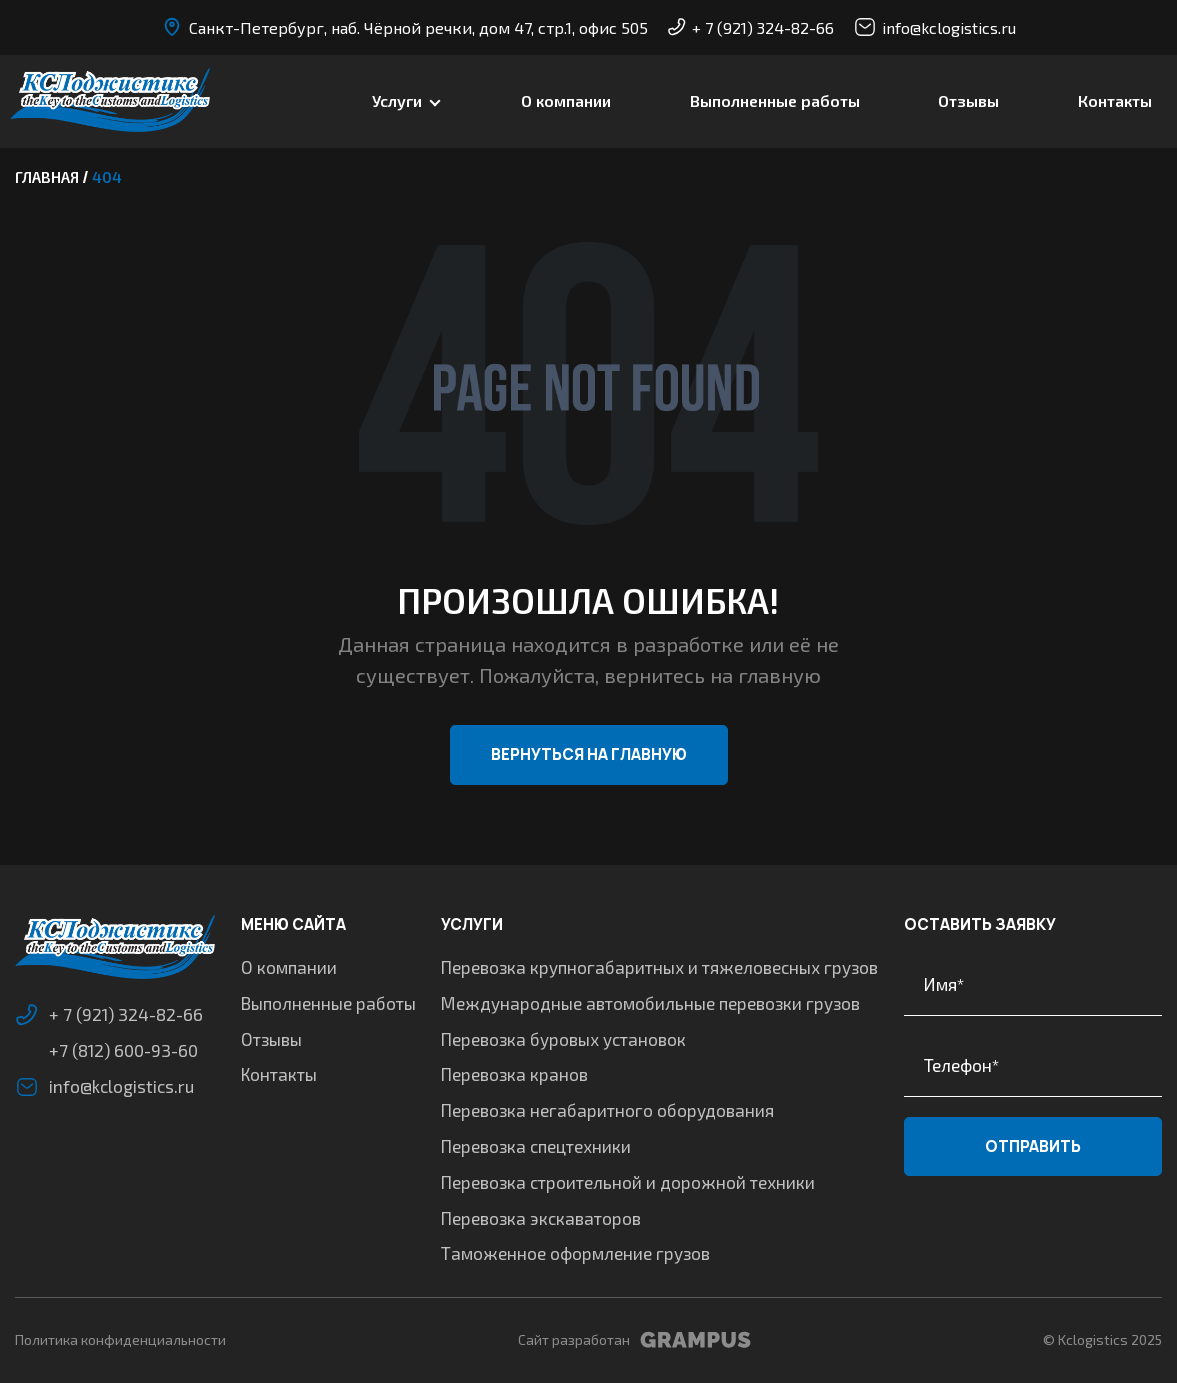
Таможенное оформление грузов (575, 1253)
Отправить (1033, 1146)
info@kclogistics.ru (935, 27)
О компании (566, 100)
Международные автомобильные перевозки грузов (650, 1003)
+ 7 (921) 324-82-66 (751, 27)
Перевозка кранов (514, 1074)
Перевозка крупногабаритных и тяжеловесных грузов (659, 967)
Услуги (397, 100)
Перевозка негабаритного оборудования (607, 1110)
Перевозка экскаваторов (541, 1218)
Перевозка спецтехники (536, 1146)
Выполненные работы (775, 100)
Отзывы (968, 100)
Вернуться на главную (589, 754)
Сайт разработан (634, 1340)
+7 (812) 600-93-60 (123, 1050)
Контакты (1115, 100)
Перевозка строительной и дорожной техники (628, 1182)
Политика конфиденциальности (120, 1339)
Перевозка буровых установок (563, 1039)
